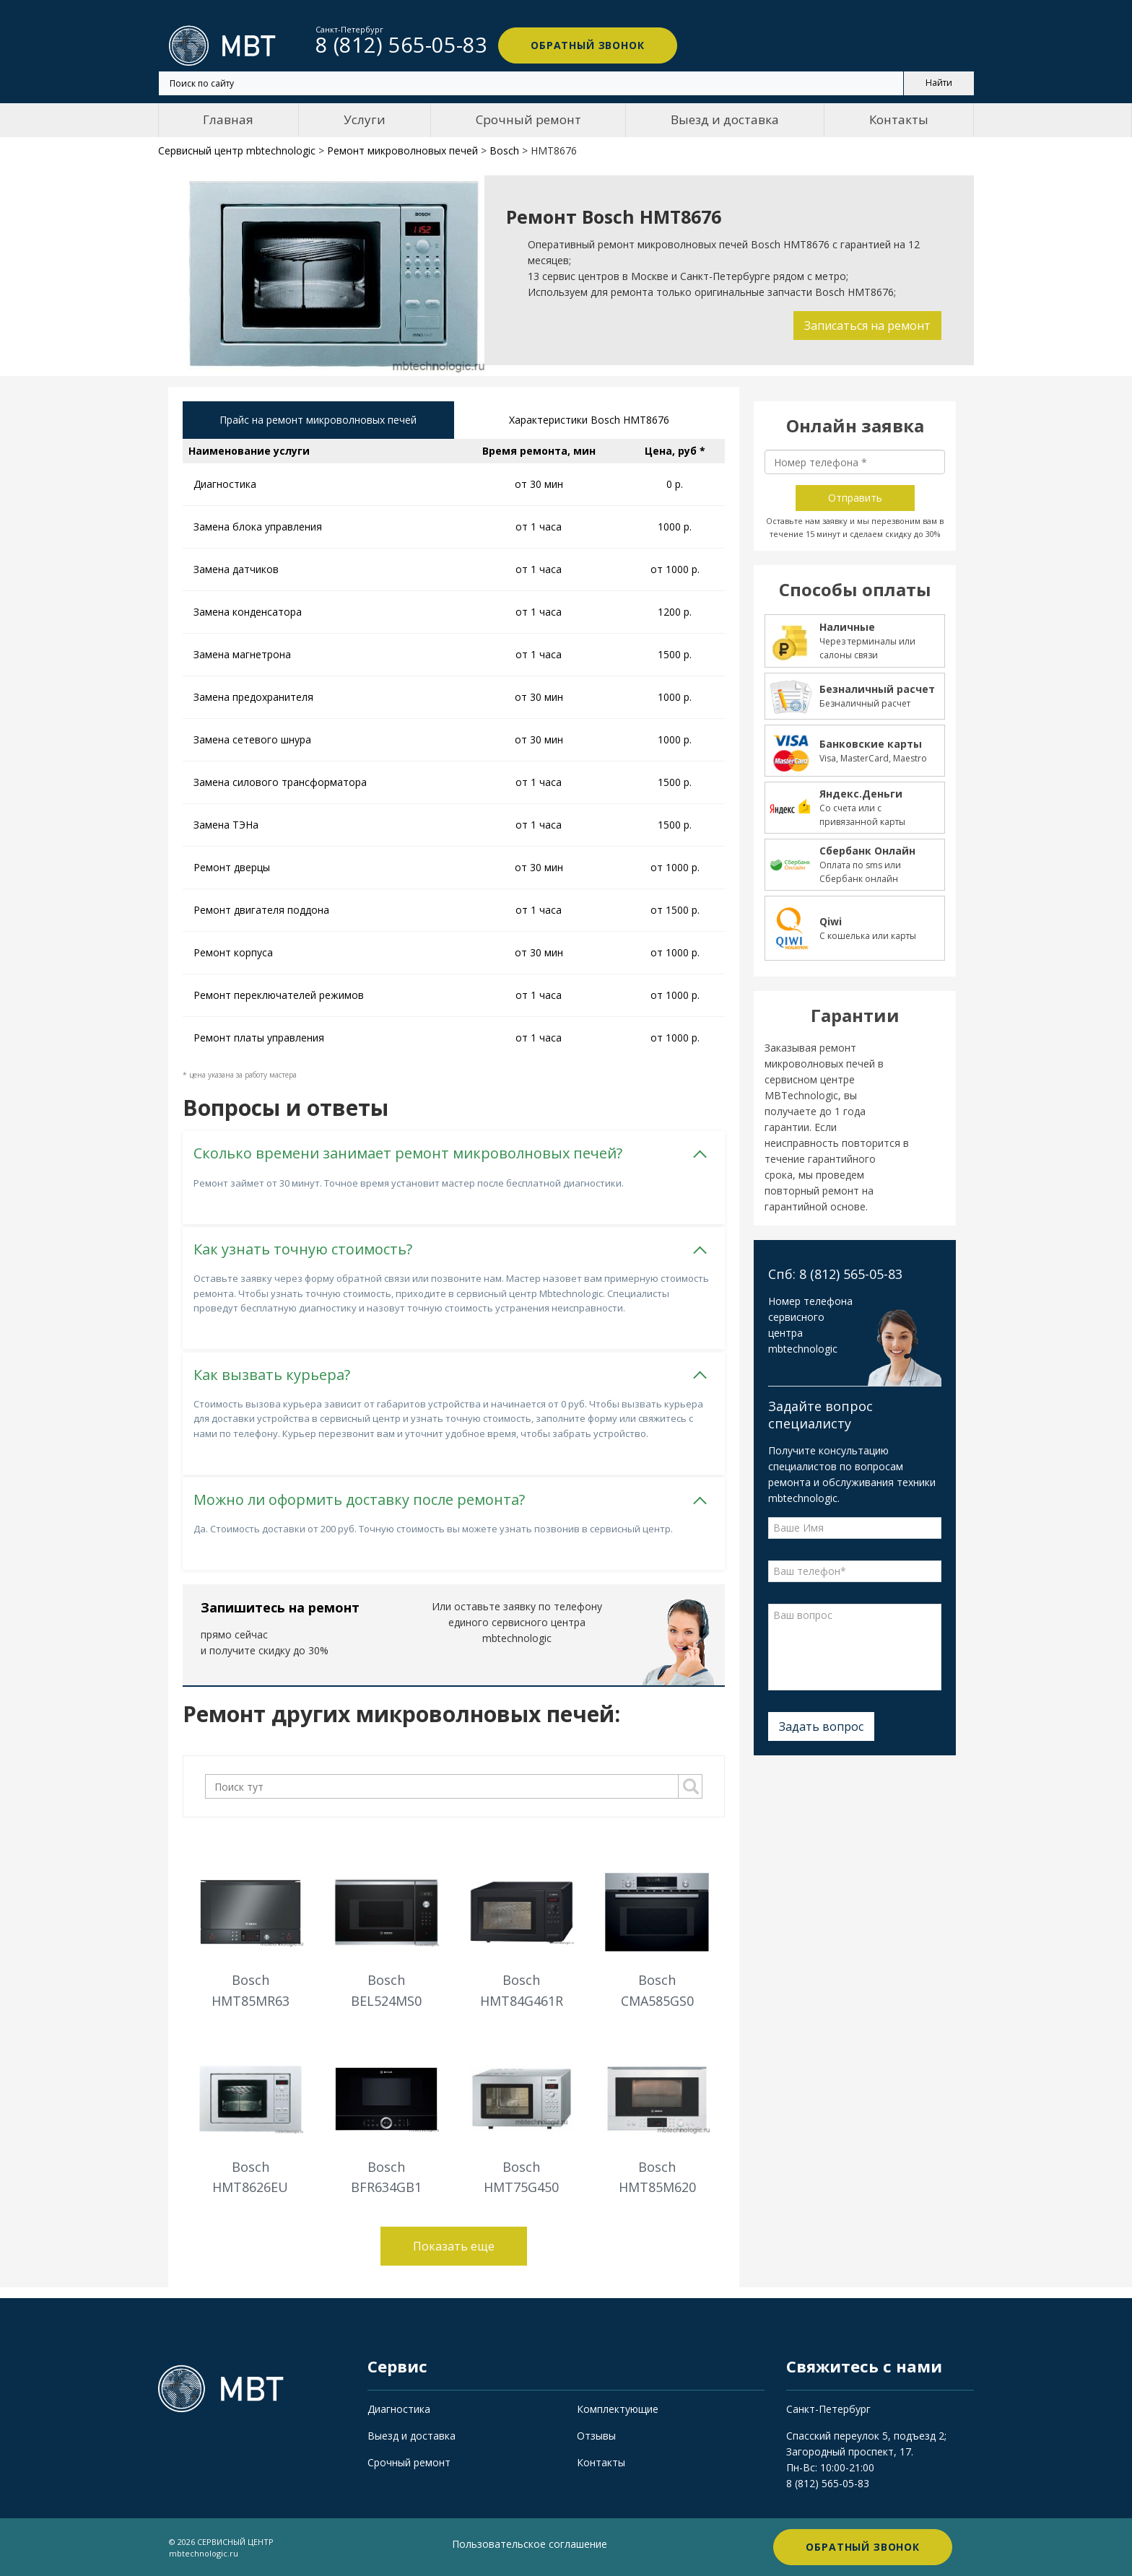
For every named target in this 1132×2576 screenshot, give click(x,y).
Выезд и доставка (725, 119)
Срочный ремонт (528, 119)
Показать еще (454, 2246)
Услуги (365, 119)
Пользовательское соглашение (529, 2544)
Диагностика (398, 2409)
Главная (228, 119)
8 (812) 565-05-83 (827, 2483)
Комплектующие (617, 2409)
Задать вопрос (821, 1726)
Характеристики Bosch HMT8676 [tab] (589, 420)
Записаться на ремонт (867, 325)
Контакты (898, 119)
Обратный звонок (588, 45)
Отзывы (596, 2435)
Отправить (855, 498)
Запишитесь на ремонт (280, 1607)
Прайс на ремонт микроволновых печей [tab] (318, 420)
